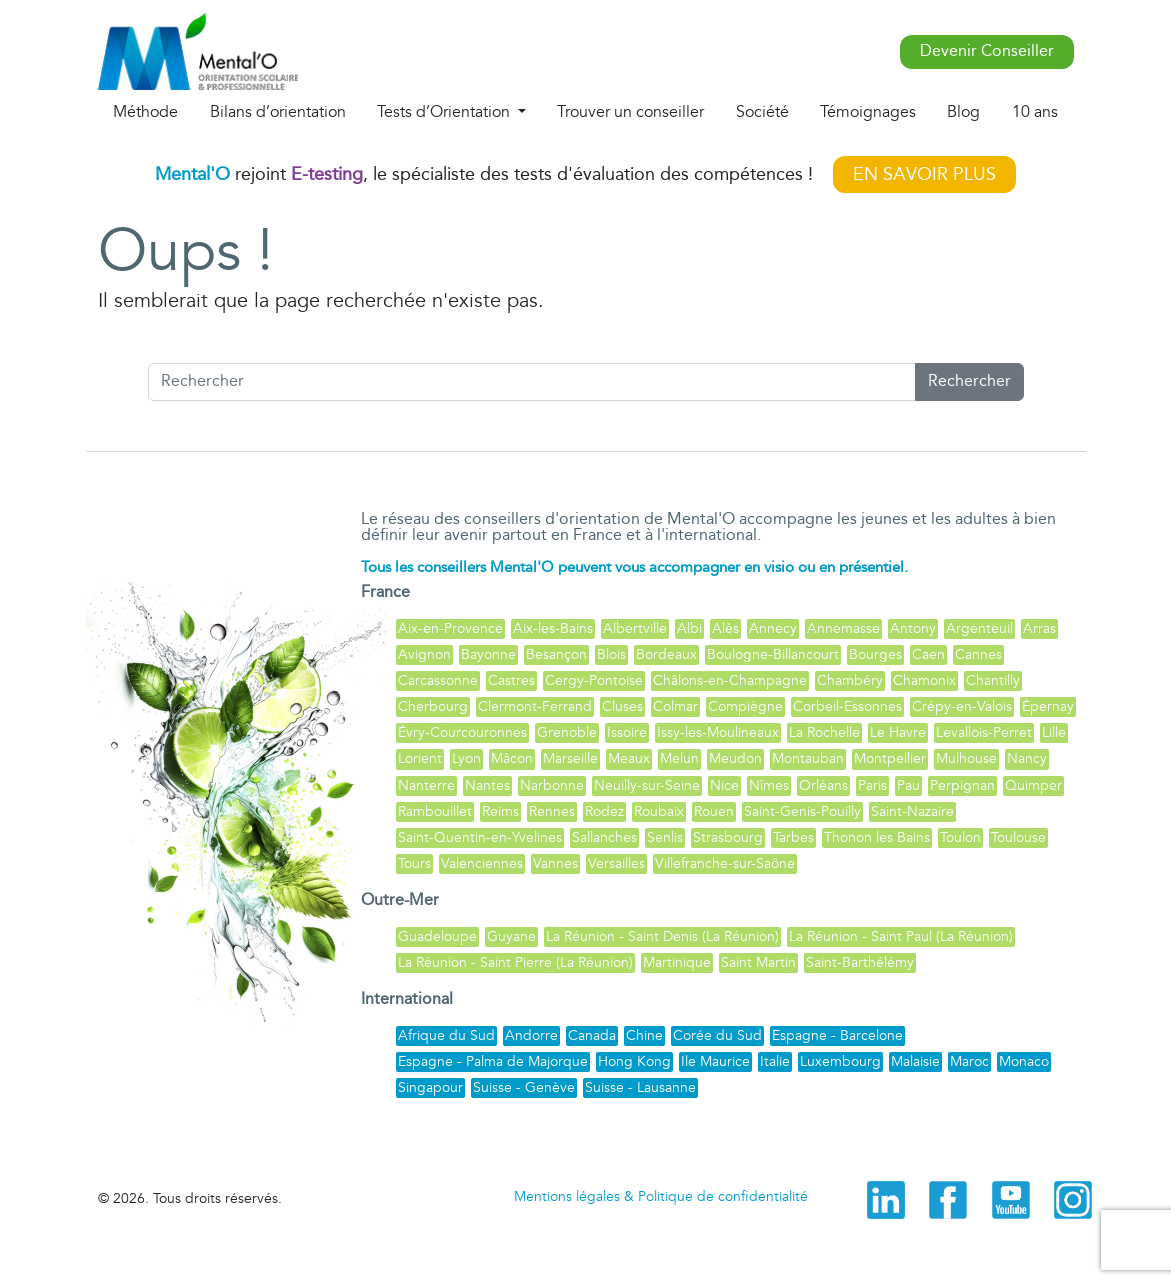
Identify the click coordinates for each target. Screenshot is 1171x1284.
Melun (679, 758)
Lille (1054, 732)
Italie (775, 1061)
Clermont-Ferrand (535, 706)
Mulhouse (966, 758)
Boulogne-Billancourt (773, 654)
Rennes (552, 811)
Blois (611, 654)
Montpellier (890, 758)
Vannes (555, 863)
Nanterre (426, 785)
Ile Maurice (715, 1061)
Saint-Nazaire (912, 811)
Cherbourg (433, 706)
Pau (908, 785)
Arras (1039, 628)
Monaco (1024, 1061)
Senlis (665, 837)
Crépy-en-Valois (962, 706)
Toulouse (1018, 837)
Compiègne (745, 706)
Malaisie (915, 1061)
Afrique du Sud (446, 1035)
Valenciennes (482, 863)
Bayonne (488, 654)
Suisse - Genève (524, 1087)
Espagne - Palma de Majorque (493, 1061)
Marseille (570, 758)
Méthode (145, 112)
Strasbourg (728, 837)
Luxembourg (840, 1061)
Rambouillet (435, 811)
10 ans (1035, 112)
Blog (963, 112)
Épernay (1048, 706)
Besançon (556, 654)
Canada (592, 1035)
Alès (725, 628)
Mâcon (512, 758)
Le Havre (898, 732)
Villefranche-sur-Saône (725, 863)
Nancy (1027, 758)
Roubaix (659, 811)
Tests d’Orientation (445, 112)
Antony (913, 628)
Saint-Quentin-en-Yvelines (480, 837)
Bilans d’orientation (278, 112)
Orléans (823, 785)
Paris (872, 785)
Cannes (978, 654)
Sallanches (604, 837)
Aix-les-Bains (553, 628)
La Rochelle (824, 732)
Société (762, 112)
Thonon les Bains (877, 837)
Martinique (677, 962)
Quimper (1033, 785)
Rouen (714, 811)
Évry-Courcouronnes (462, 732)
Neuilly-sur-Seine (647, 785)
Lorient (420, 758)
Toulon (960, 837)
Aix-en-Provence (450, 628)
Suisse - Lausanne (640, 1087)
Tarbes (793, 837)
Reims (500, 811)
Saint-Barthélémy (860, 962)
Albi (689, 628)
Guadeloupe (437, 936)
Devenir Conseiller (987, 51)
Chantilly (993, 680)
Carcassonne (438, 680)
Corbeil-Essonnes (847, 706)
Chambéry (850, 680)
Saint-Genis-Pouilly (802, 811)
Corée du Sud (717, 1035)
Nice (724, 785)
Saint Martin (758, 962)
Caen (928, 654)
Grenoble (567, 732)
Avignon (424, 654)
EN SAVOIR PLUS (924, 174)
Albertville (635, 628)
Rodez (604, 811)
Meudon (735, 758)
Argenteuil (979, 628)
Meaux (629, 758)
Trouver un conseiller (630, 112)
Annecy (773, 628)
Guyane (511, 936)
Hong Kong (634, 1061)
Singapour (430, 1087)
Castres (511, 680)
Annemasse (843, 628)
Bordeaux (666, 654)
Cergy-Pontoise (594, 680)
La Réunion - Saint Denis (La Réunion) (662, 936)
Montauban (808, 758)
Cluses (622, 706)
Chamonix (924, 680)
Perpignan (962, 785)
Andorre (531, 1035)
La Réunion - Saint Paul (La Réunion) (901, 936)
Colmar (675, 706)
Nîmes (769, 785)
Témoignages (868, 112)
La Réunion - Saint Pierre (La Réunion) (515, 962)
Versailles (616, 863)
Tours (414, 863)
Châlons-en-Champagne (730, 680)
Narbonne (552, 785)
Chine (644, 1035)
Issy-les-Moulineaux (718, 732)
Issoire (627, 732)
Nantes (487, 785)
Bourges (875, 654)
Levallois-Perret (984, 732)
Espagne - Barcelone (837, 1035)
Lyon (466, 758)
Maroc (969, 1061)
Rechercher (969, 381)
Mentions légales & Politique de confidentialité (661, 1196)
